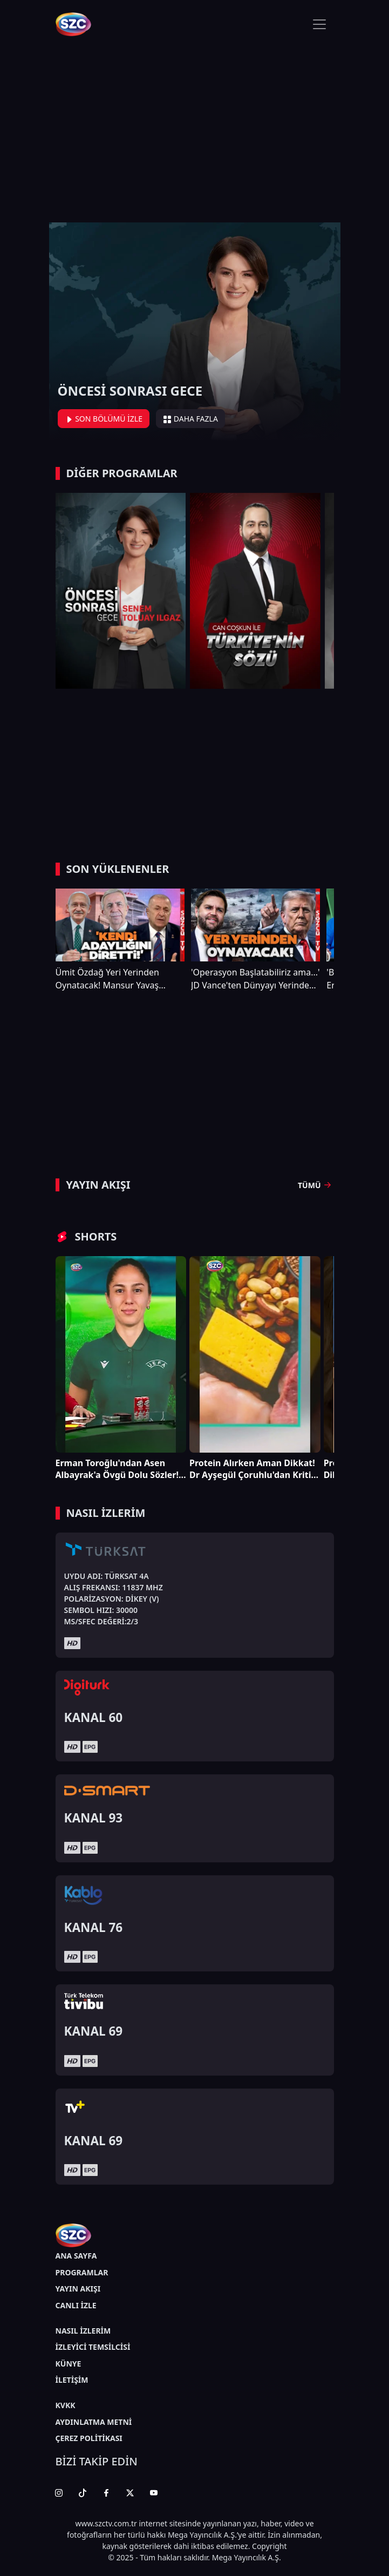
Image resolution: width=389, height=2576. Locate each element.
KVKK (66, 2405)
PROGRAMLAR (82, 2272)
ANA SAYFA (76, 2255)
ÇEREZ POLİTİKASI (89, 2438)
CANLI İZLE (76, 2305)
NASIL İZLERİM (83, 2331)
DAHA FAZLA (190, 418)
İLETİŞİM (72, 2380)
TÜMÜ (315, 1184)
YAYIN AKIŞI (78, 2288)
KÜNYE (68, 2363)
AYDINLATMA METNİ (94, 2422)
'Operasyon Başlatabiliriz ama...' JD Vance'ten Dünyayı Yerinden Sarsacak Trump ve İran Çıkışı (255, 979)
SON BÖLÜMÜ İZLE (103, 418)
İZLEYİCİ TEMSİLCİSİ (93, 2347)
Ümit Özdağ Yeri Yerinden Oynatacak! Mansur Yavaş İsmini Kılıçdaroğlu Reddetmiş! (117, 979)
